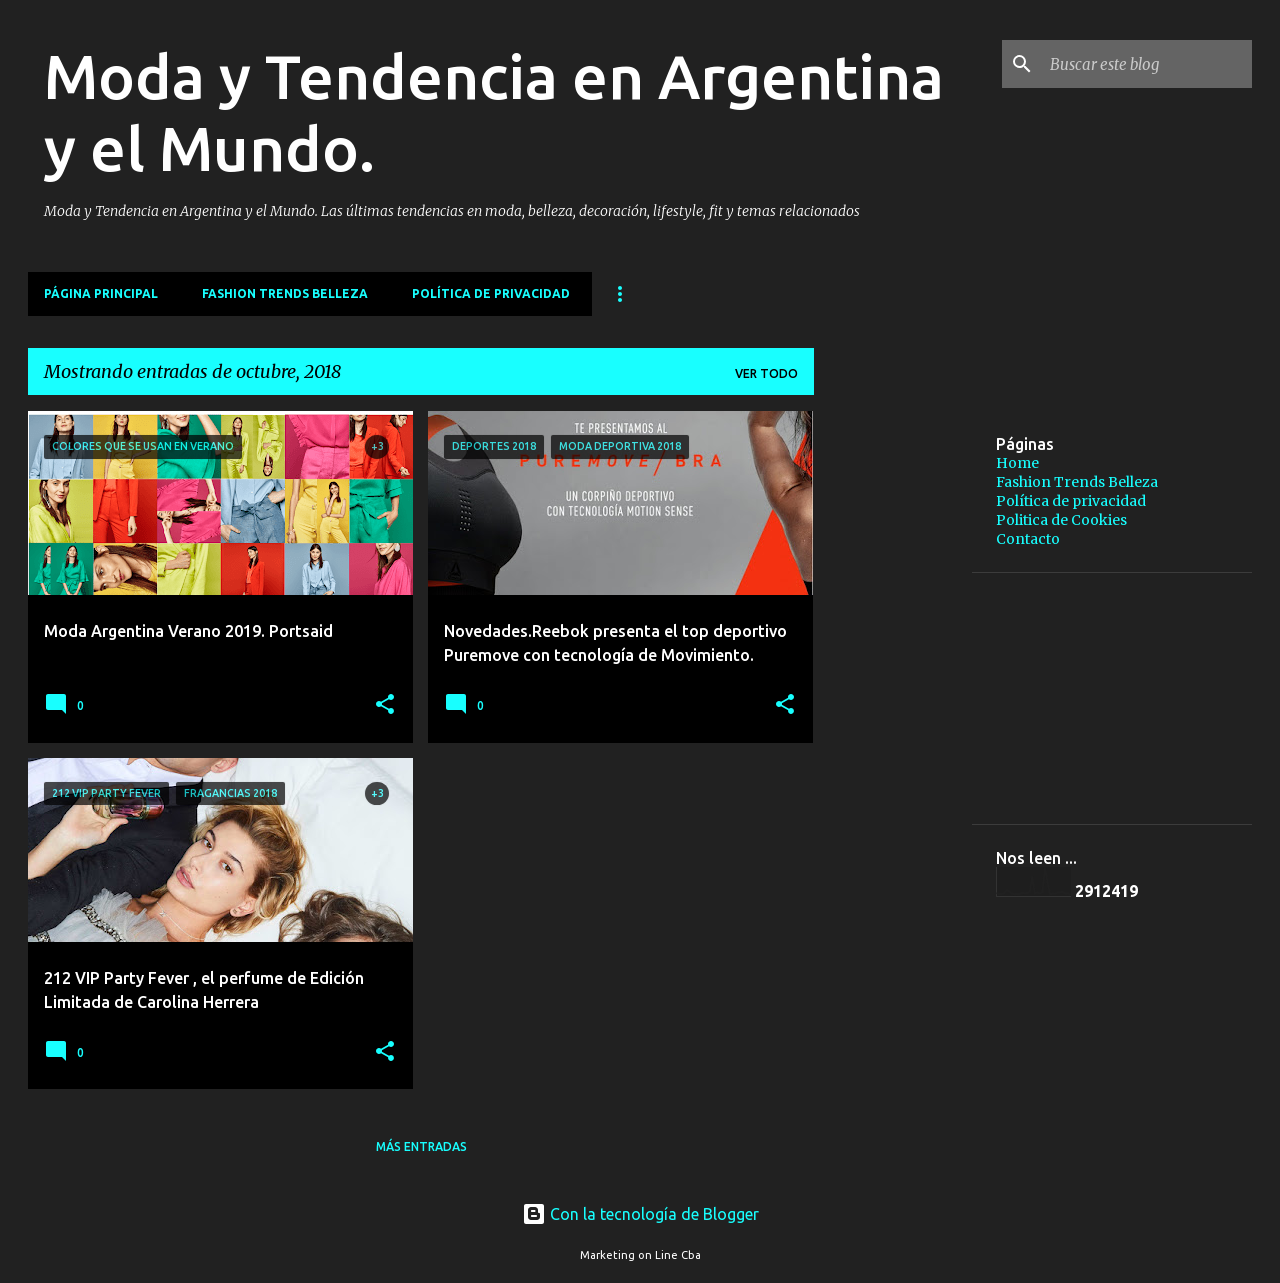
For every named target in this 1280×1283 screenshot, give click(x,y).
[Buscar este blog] (1147, 64)
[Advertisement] (1054, 551)
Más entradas (421, 1146)
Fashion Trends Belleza (285, 293)
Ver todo (766, 373)
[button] (385, 705)
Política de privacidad (491, 293)
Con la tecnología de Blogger (640, 1214)
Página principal (101, 293)
